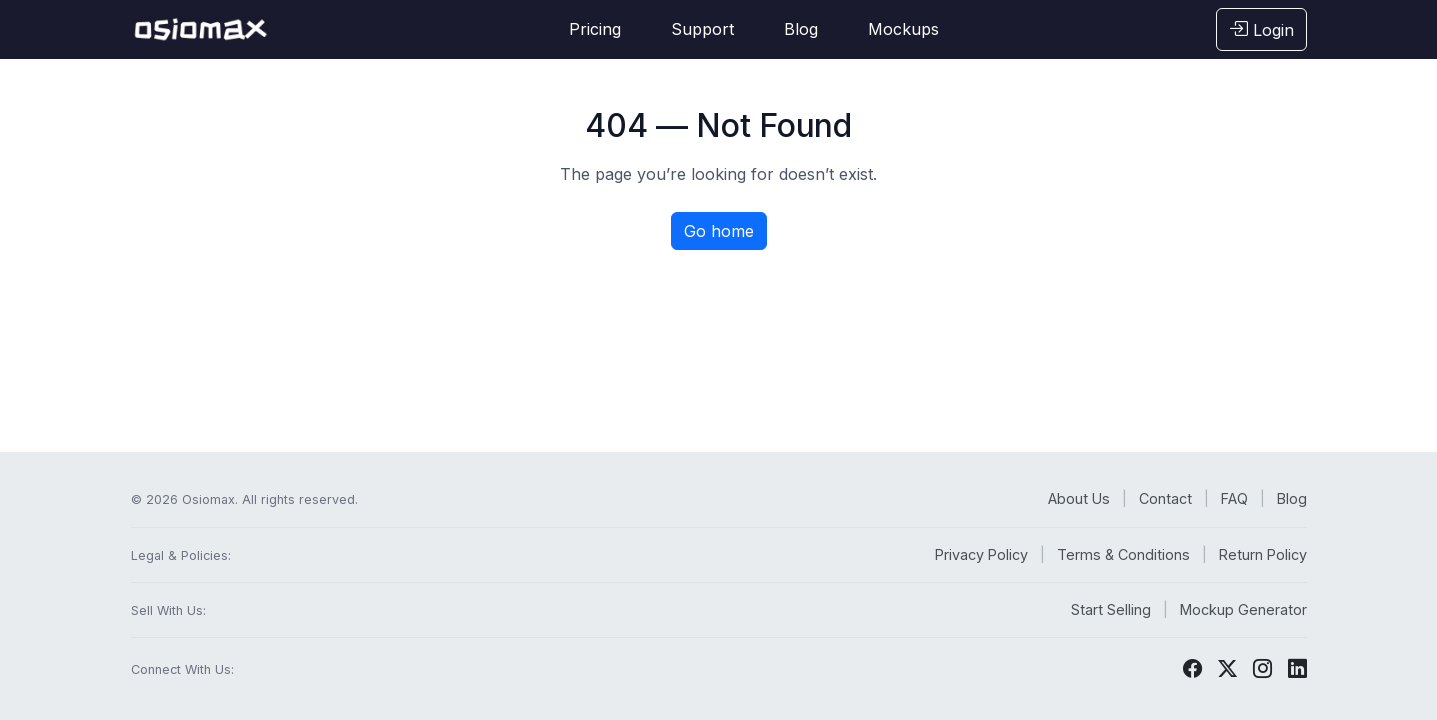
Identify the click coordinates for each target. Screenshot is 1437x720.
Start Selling (1111, 609)
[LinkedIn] (1297, 669)
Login (1261, 29)
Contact (1165, 498)
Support (702, 29)
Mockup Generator (1243, 609)
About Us (1079, 498)
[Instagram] (1262, 669)
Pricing (595, 29)
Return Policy (1263, 554)
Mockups (903, 29)
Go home (719, 231)
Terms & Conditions (1123, 554)
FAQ (1234, 498)
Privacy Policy (981, 554)
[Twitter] (1227, 669)
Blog (801, 29)
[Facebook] (1192, 669)
